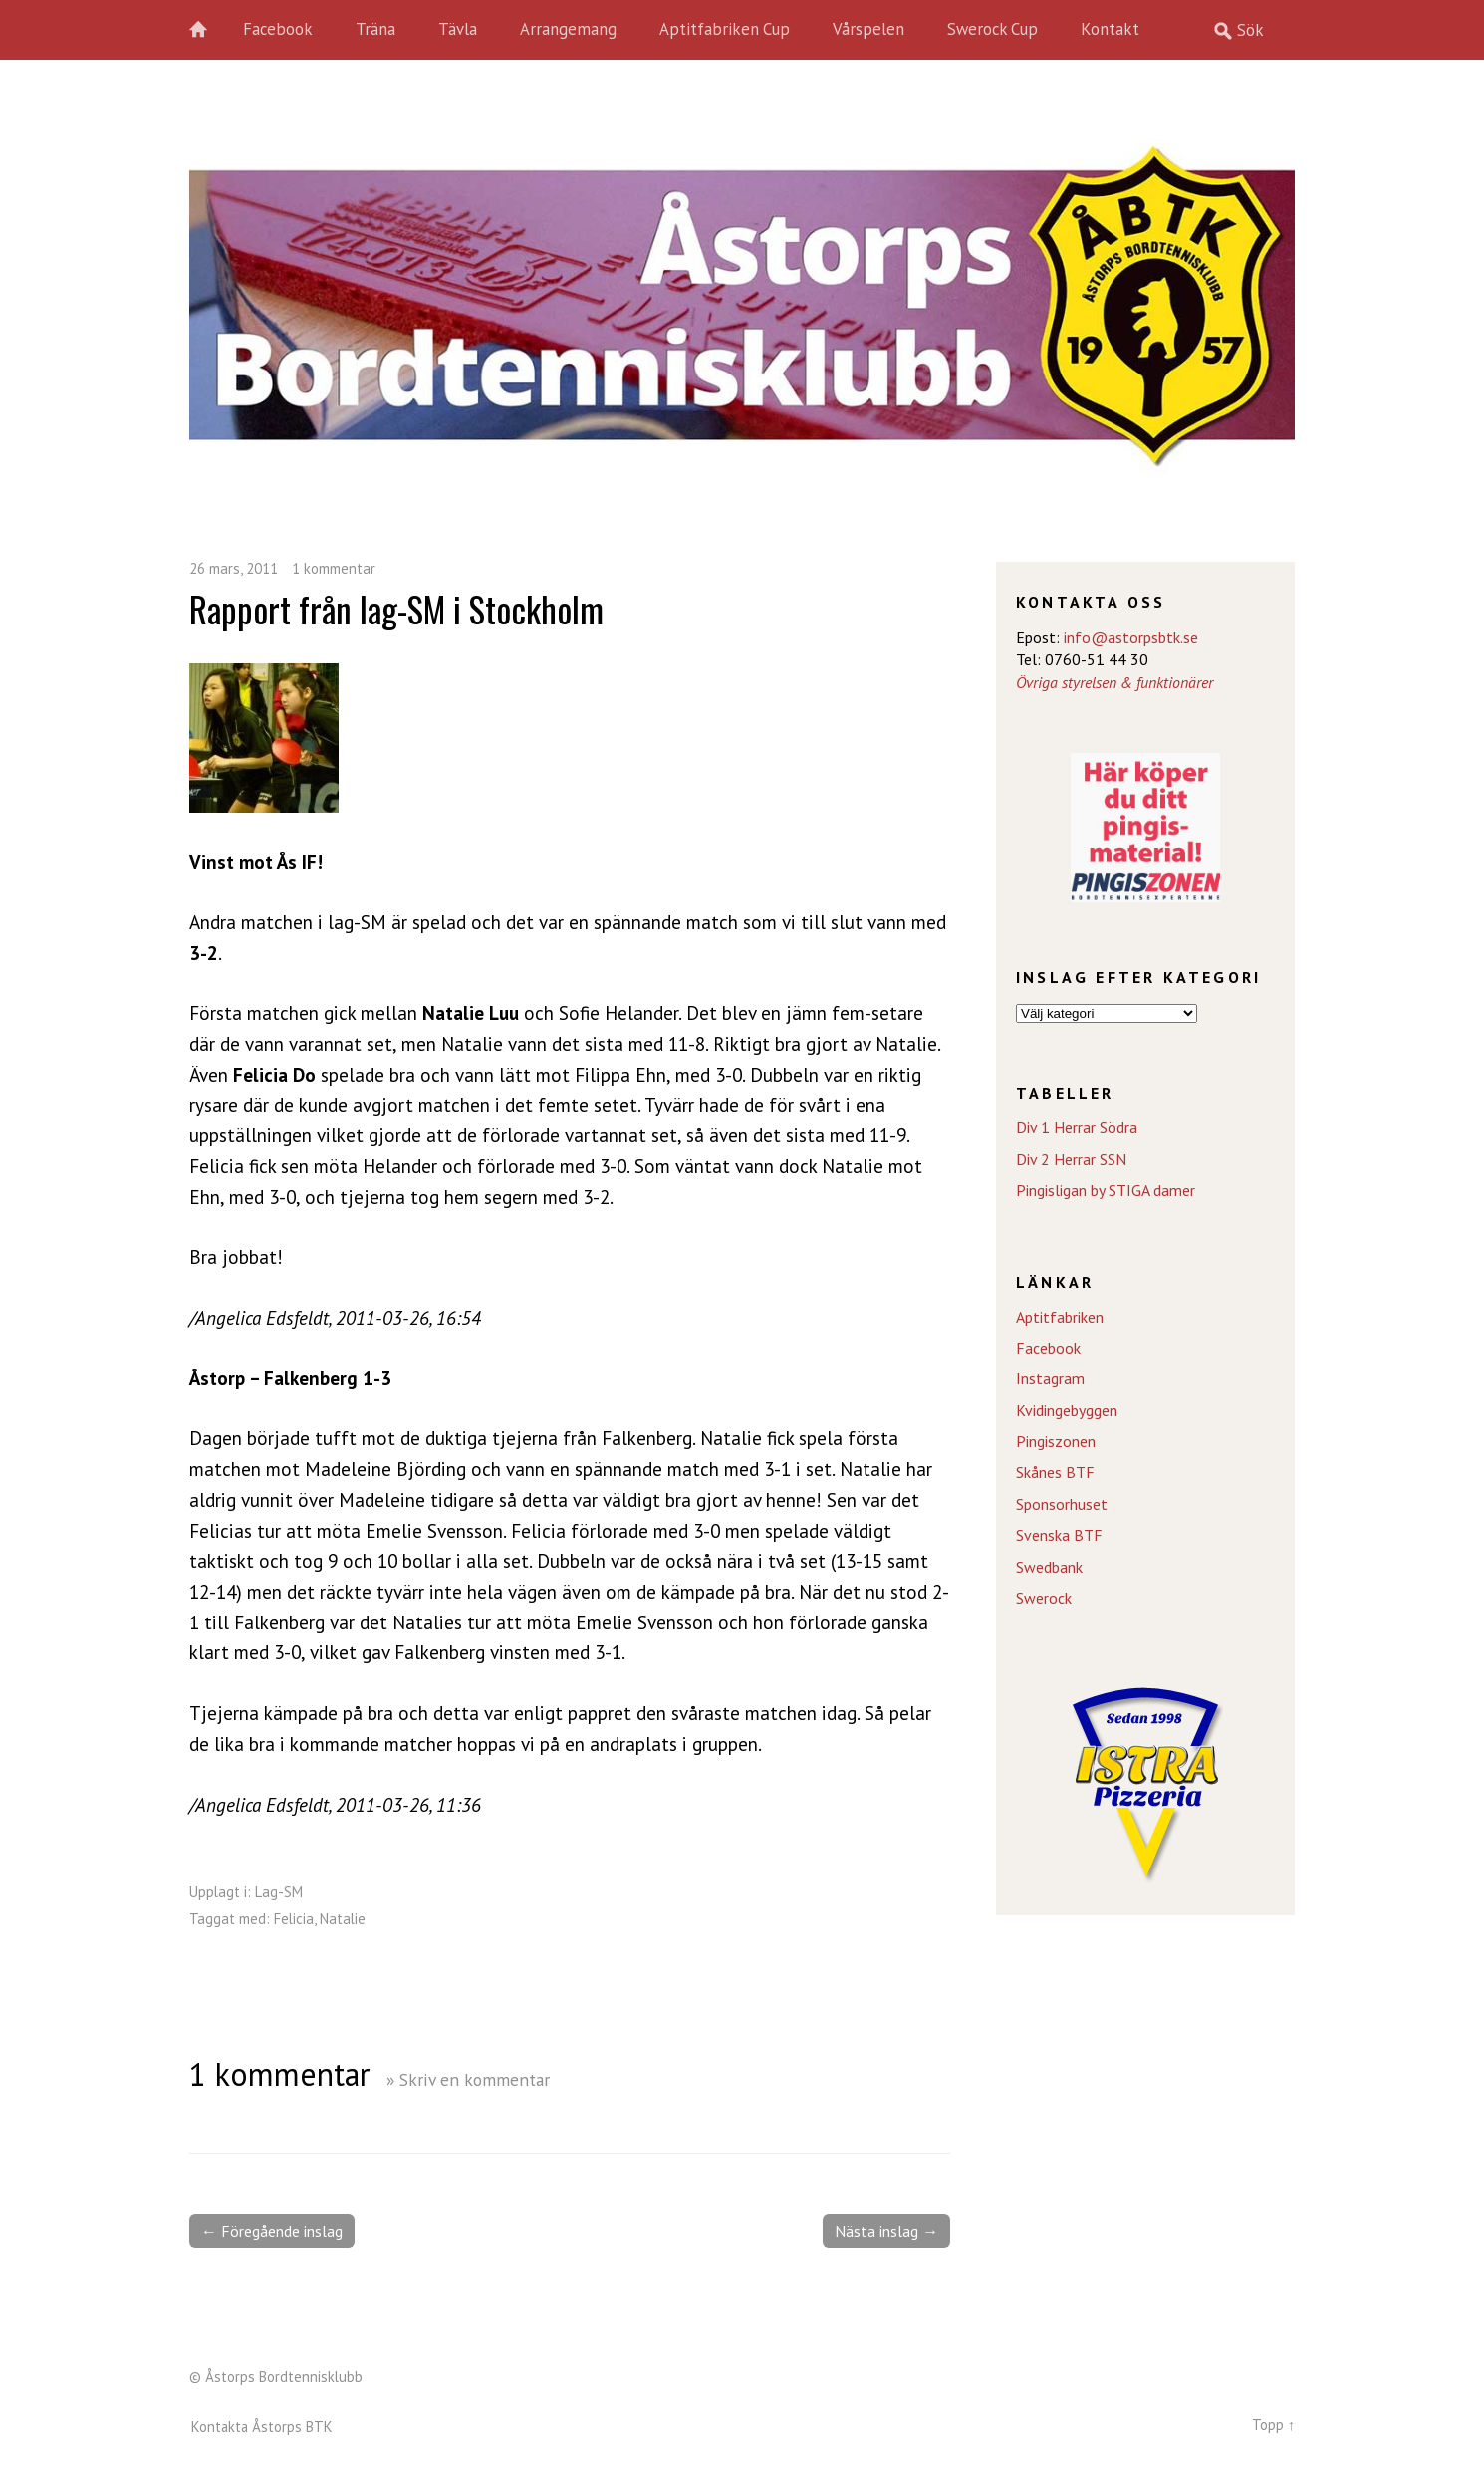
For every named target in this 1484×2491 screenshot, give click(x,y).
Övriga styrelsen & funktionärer (1114, 682)
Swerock (1044, 1598)
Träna (375, 29)
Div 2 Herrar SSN (1071, 1159)
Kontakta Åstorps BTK (262, 2426)
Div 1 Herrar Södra (1076, 1127)
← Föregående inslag (272, 2231)
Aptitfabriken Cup (724, 29)
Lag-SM (279, 1891)
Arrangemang (568, 29)
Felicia (294, 1918)
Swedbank (1049, 1567)
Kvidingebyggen (1066, 1410)
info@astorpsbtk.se (1131, 637)
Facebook (278, 29)
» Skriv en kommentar (468, 2079)
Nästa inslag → (886, 2231)
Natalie (343, 1918)
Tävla (457, 29)
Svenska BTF (1059, 1535)
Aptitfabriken (1060, 1317)
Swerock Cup (992, 29)
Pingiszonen (1056, 1441)
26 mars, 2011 (233, 568)
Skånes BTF (1055, 1472)
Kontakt (1110, 29)
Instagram (1050, 1378)
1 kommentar (333, 568)
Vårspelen (868, 29)
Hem (209, 30)
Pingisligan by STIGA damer (1105, 1190)
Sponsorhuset (1062, 1504)
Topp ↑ (1273, 2424)
